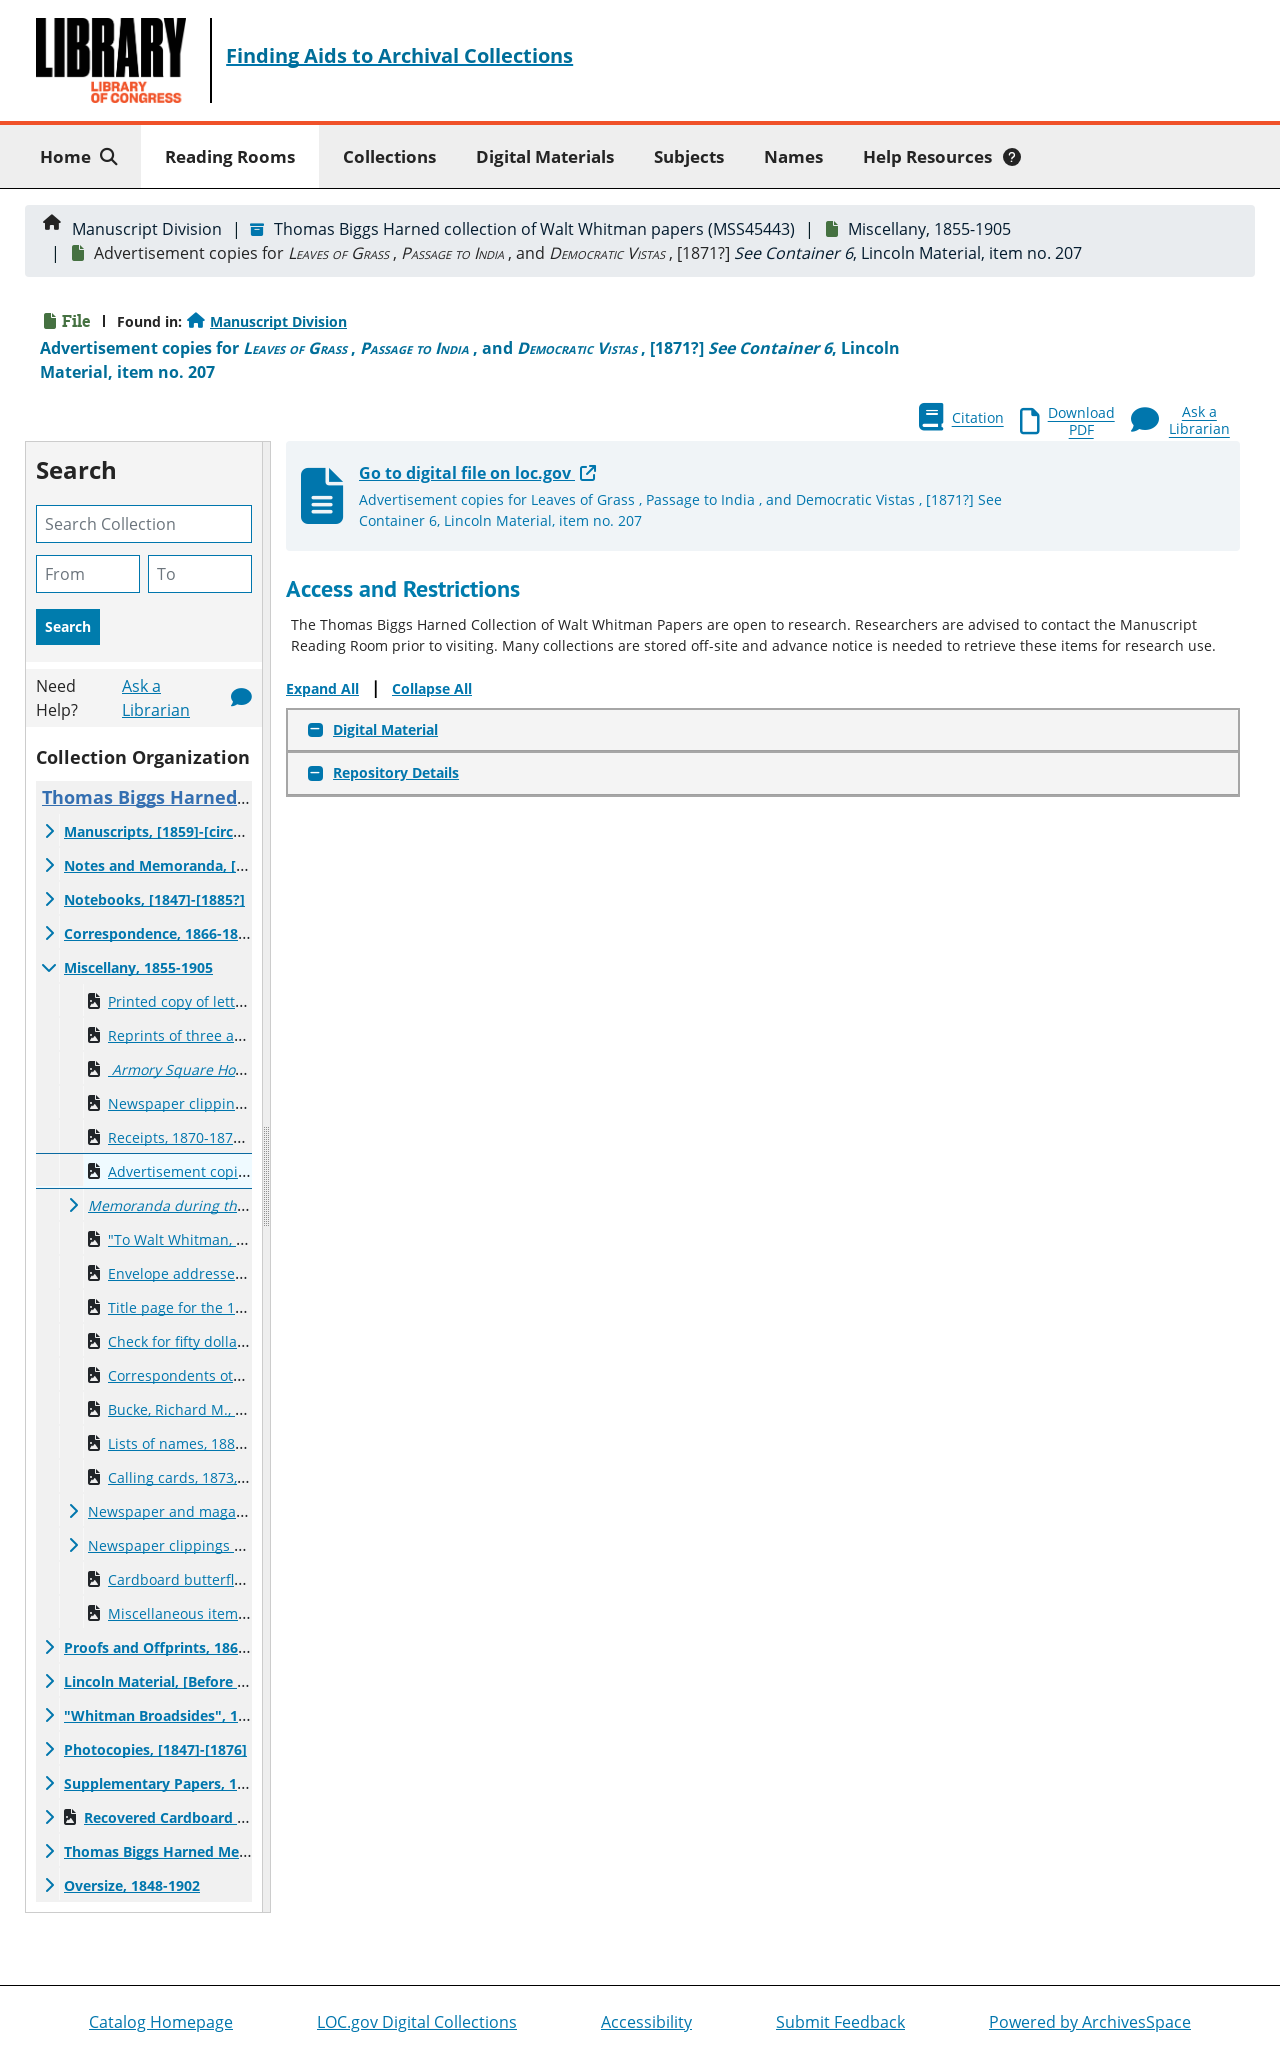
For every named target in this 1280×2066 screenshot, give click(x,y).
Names (793, 156)
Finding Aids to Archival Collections (399, 55)
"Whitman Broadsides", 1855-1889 (181, 1715)
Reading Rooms (230, 156)
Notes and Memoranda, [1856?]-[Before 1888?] (223, 865)
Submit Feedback (840, 2022)
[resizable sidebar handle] (266, 1177)
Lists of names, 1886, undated (207, 1443)
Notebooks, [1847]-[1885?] (154, 899)
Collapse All (432, 688)
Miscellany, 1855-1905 (929, 229)
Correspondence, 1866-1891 (159, 933)
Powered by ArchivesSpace (1090, 2022)
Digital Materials (545, 156)
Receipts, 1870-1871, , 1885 (197, 1137)
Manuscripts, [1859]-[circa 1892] (173, 831)
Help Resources (942, 156)
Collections (389, 156)
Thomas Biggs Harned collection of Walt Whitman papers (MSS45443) (534, 229)
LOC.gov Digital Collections (417, 2022)
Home (82, 155)
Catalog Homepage (161, 2022)
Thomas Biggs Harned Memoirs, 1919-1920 (210, 1851)
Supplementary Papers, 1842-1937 (181, 1783)
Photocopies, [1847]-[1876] (155, 1749)
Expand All (322, 688)
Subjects (689, 156)
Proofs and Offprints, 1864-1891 (173, 1647)
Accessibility (646, 2022)
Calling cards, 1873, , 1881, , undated (229, 1477)
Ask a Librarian (156, 698)
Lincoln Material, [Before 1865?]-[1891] (196, 1681)
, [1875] (208, 1205)
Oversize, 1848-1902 (132, 1885)
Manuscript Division (147, 229)
